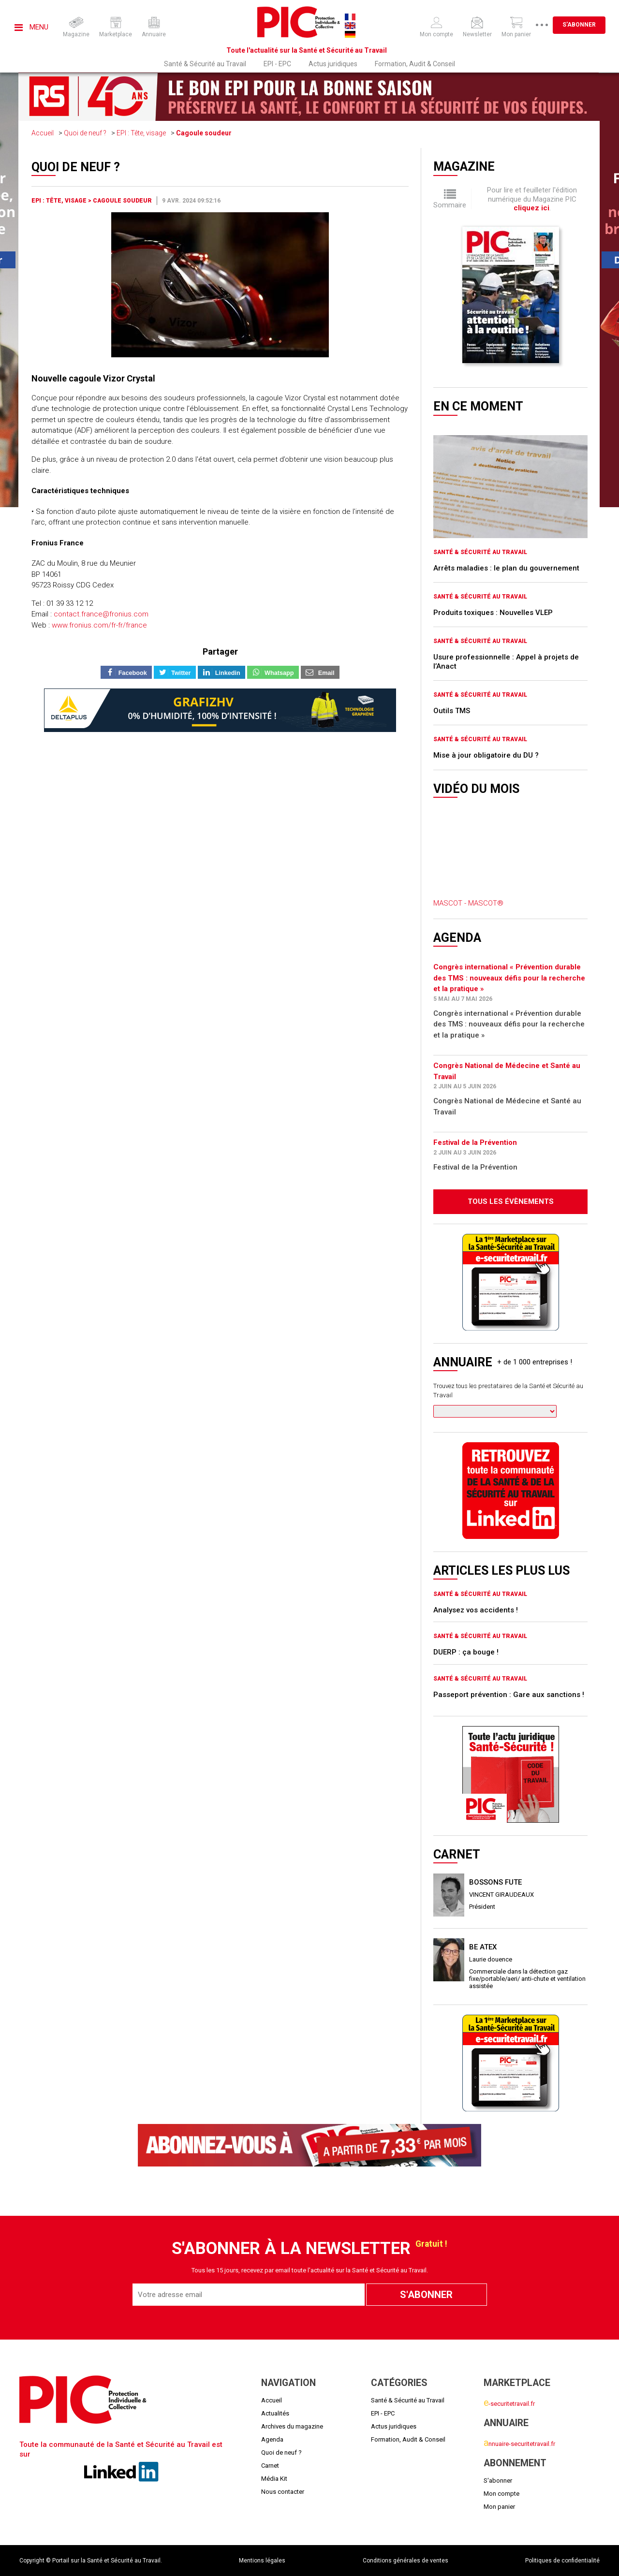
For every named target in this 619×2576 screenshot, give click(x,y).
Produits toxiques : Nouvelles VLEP (493, 612)
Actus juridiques (333, 64)
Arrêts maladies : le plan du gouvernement (506, 568)
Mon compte (501, 2493)
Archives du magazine (292, 2426)
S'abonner (579, 24)
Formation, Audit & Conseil (415, 64)
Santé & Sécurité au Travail (205, 64)
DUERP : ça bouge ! (466, 1652)
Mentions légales (262, 2560)
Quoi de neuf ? (85, 133)
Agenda (272, 2439)
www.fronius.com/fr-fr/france (99, 625)
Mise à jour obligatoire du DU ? (486, 755)
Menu (31, 27)
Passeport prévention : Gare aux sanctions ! (508, 1694)
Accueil (42, 133)
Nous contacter (282, 2491)
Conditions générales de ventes (405, 2560)
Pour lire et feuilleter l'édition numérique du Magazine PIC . (532, 199)
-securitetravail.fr (509, 2403)
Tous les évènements (511, 1201)
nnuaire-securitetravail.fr (519, 2443)
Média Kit (274, 2478)
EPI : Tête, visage (141, 133)
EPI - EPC (277, 64)
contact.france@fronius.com (101, 614)
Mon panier (499, 2506)
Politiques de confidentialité (562, 2560)
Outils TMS (451, 710)
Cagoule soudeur (204, 133)
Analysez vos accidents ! (475, 1610)
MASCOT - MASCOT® (468, 903)
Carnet (270, 2465)
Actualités (275, 2413)
